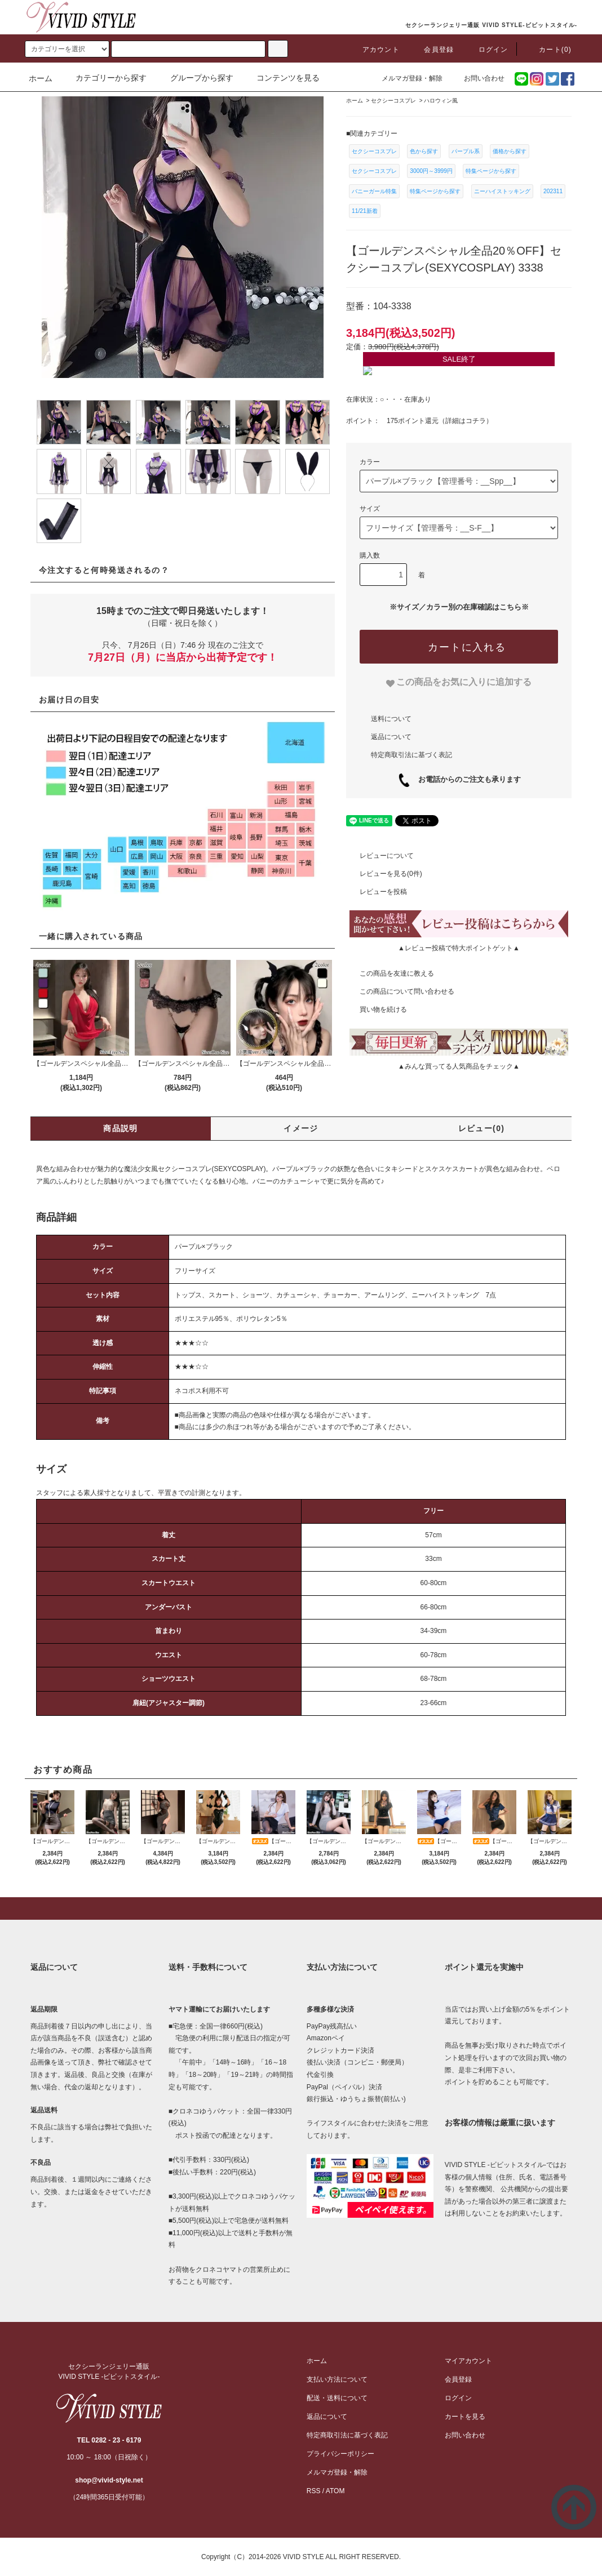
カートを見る (465, 2417)
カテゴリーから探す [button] (104, 77)
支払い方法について (337, 2379)
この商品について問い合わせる (400, 991)
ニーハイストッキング (502, 191)
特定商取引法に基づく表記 (411, 755)
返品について (391, 737)
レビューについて (380, 856)
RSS (314, 2491)
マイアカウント (468, 2361)
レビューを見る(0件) (384, 874)
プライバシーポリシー (340, 2454)
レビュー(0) (481, 1128)
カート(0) (548, 50)
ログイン (486, 50)
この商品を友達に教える (390, 973)
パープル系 (466, 151)
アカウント (374, 50)
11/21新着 (365, 211)
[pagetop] (301, 1908)
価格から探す (509, 151)
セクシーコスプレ (374, 151)
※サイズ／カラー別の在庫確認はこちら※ (459, 607)
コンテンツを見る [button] (281, 77)
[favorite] (459, 682)
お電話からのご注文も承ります (466, 779)
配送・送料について (337, 2398)
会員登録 (432, 50)
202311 (553, 191)
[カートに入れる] (459, 647)
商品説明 (120, 1128)
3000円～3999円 (431, 171)
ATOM (335, 2491)
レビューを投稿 (376, 892)
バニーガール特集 (374, 191)
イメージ (301, 1128)
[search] (67, 49)
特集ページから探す (491, 171)
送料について (391, 719)
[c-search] (278, 48)
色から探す (424, 151)
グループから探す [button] (195, 77)
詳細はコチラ (465, 421)
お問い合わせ (477, 78)
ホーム (40, 78)
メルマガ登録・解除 (405, 78)
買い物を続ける (376, 1009)
